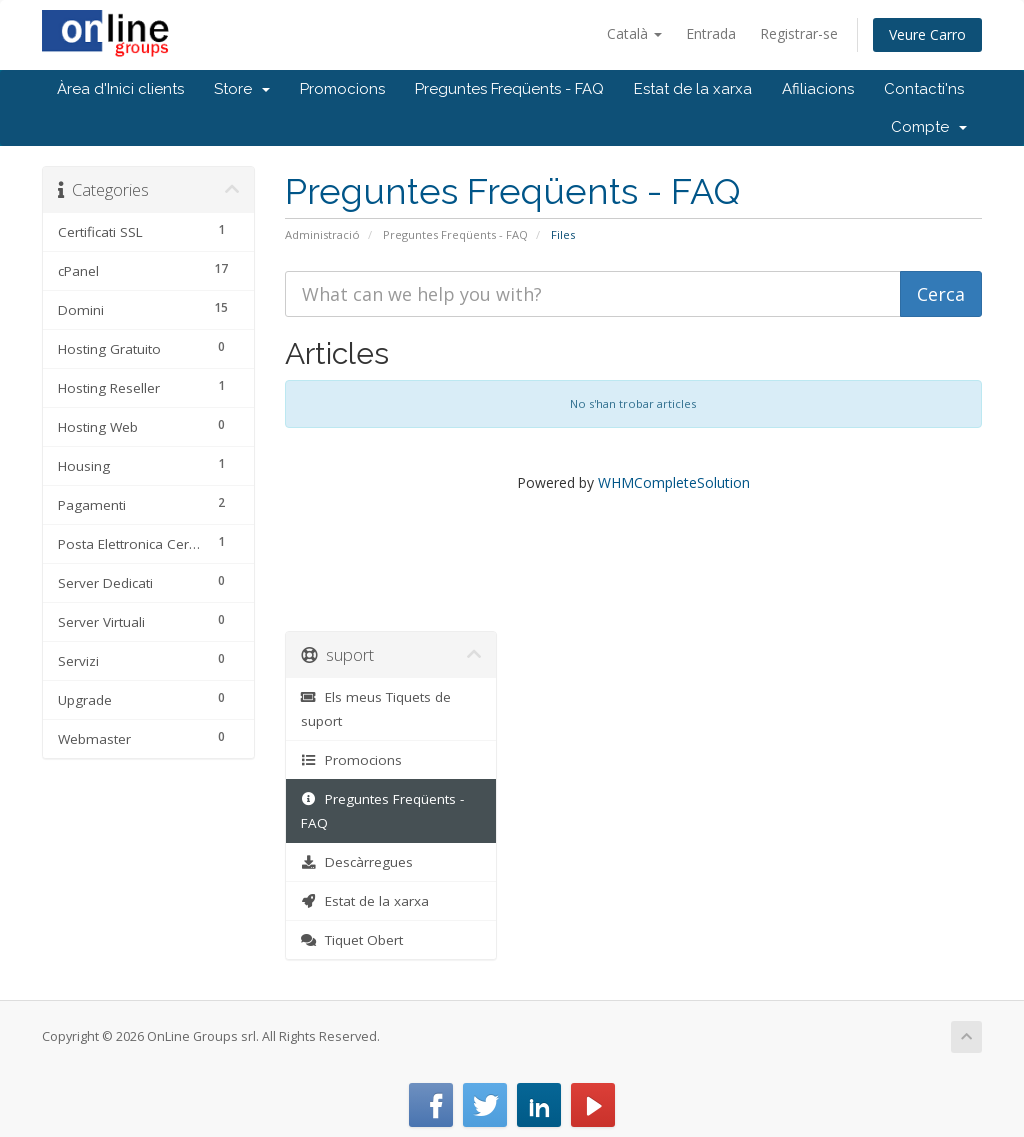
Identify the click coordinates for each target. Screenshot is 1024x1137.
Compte (929, 127)
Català (634, 33)
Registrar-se (799, 33)
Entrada (711, 33)
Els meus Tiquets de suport (376, 709)
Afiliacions (818, 89)
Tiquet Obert (352, 940)
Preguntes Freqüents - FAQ (509, 89)
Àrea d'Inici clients (120, 89)
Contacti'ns (924, 89)
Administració (322, 234)
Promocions (342, 89)
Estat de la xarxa (693, 89)
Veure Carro (927, 34)
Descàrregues (357, 862)
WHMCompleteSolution (674, 482)
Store (242, 89)
